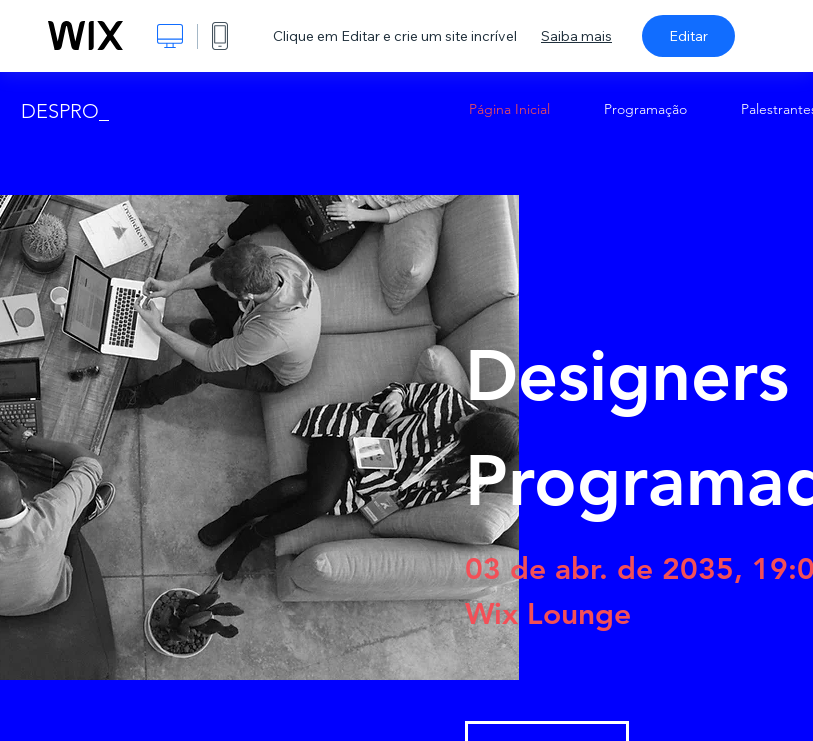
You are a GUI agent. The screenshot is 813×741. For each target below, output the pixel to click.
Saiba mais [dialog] (576, 36)
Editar (688, 36)
